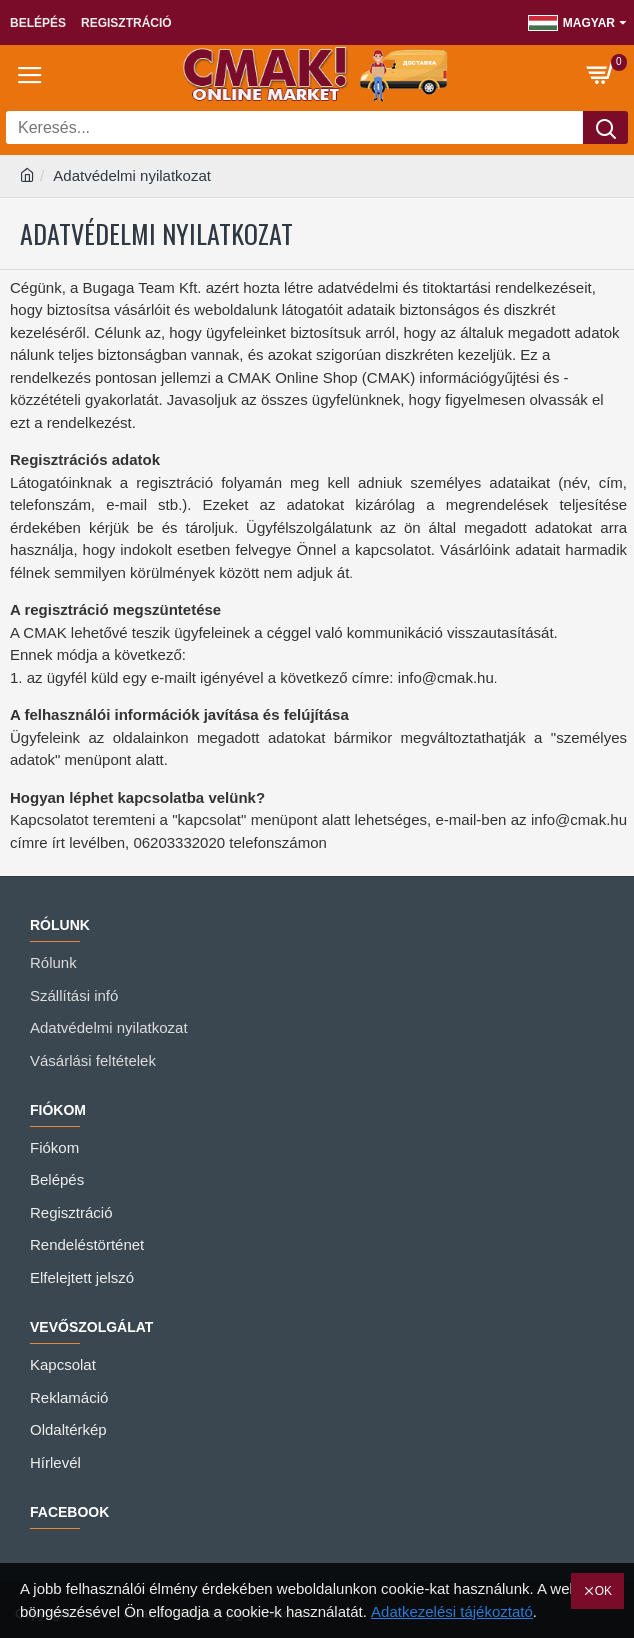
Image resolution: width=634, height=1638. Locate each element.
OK (603, 1591)
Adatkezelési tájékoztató (452, 1611)
